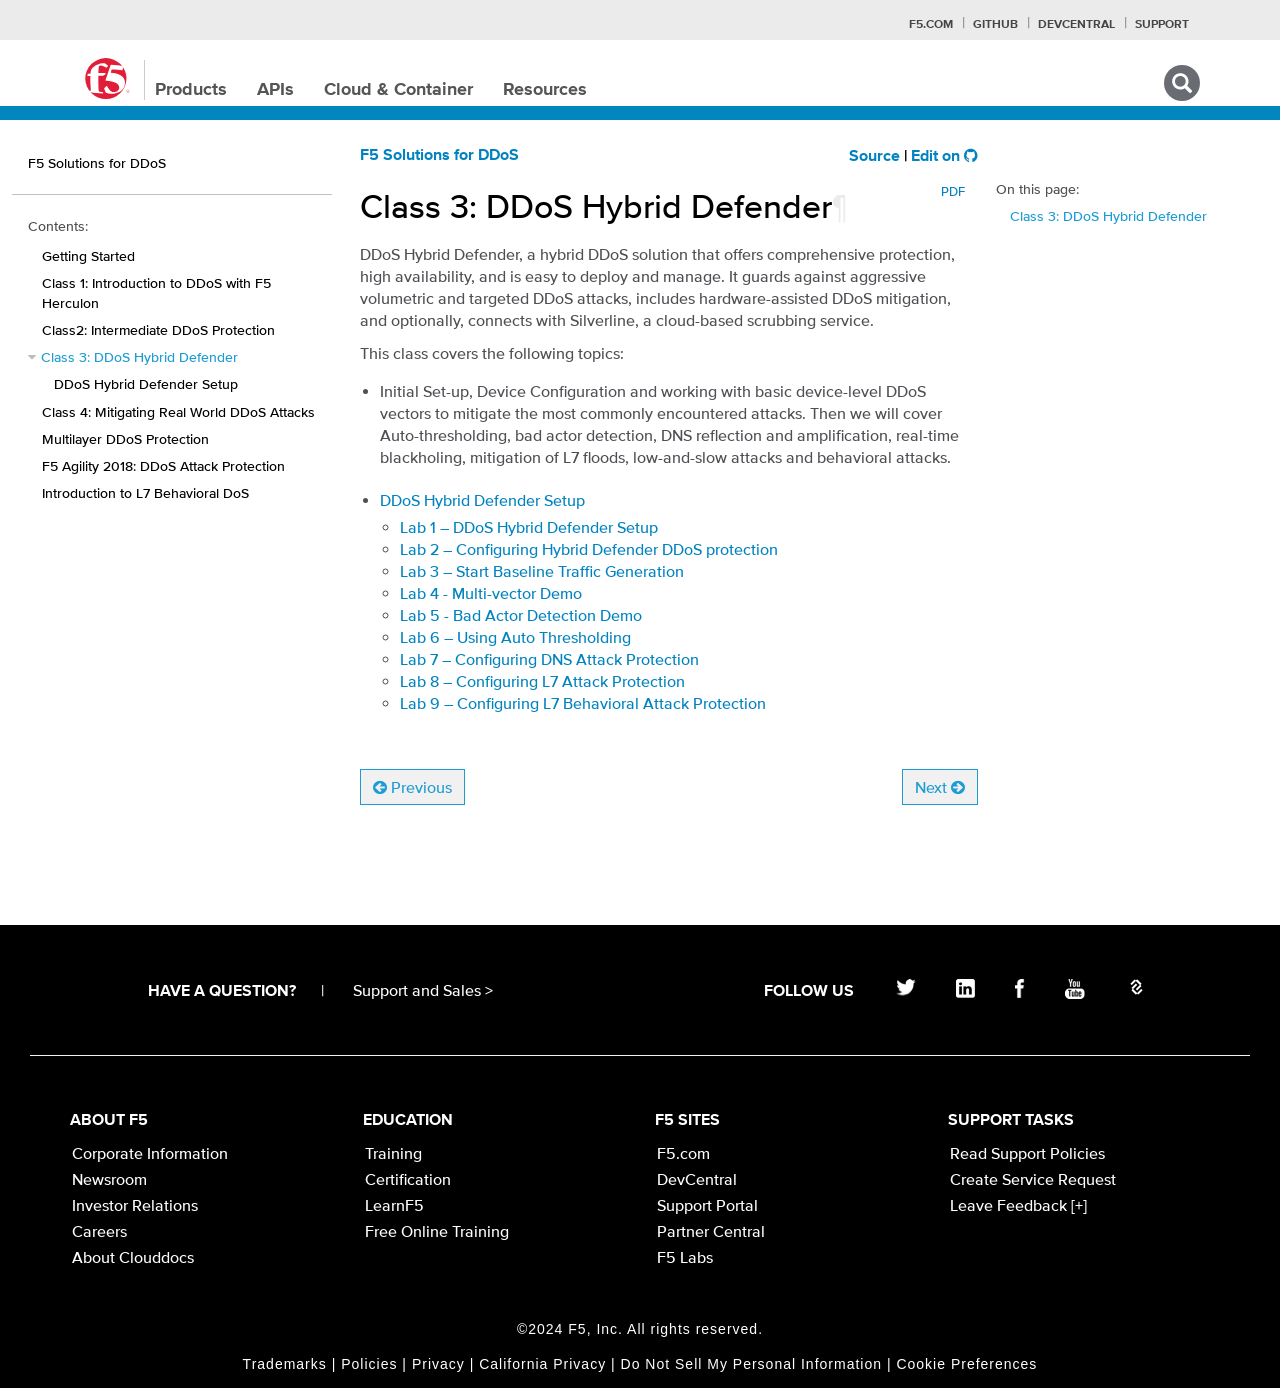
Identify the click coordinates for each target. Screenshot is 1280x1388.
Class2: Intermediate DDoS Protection (158, 330)
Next (940, 787)
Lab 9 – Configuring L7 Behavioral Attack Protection (583, 703)
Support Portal (707, 1205)
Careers (99, 1231)
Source (874, 157)
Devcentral (1076, 25)
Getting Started (88, 256)
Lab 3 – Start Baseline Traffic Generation (542, 571)
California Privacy (542, 1364)
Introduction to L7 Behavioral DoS (145, 493)
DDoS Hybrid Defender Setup (146, 384)
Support (1162, 25)
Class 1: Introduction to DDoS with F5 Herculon (156, 292)
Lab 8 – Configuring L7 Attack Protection (542, 681)
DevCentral (697, 1179)
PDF (953, 191)
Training (393, 1153)
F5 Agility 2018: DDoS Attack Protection (163, 466)
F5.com (931, 25)
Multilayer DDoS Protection (125, 439)
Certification (408, 1179)
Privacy (438, 1364)
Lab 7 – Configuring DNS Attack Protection (549, 659)
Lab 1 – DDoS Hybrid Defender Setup (529, 527)
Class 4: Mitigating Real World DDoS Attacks (178, 412)
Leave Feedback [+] (1018, 1205)
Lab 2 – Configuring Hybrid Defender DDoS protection (589, 549)
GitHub (995, 25)
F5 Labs (685, 1257)
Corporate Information (150, 1153)
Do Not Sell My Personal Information (751, 1364)
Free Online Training (437, 1231)
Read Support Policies (1027, 1153)
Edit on (944, 157)
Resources (545, 90)
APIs (275, 90)
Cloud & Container (398, 90)
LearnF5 (394, 1205)
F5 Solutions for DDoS (439, 156)
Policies (369, 1364)
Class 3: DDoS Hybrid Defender (139, 357)
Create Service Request (1033, 1179)
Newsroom (109, 1179)
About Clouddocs (133, 1257)
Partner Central (711, 1231)
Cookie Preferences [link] (966, 1364)
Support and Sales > (423, 990)
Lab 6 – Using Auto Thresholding (515, 637)
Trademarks (285, 1364)
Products (191, 90)
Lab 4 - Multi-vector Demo (491, 593)
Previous (412, 787)
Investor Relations (135, 1205)
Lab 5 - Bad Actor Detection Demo (521, 615)
